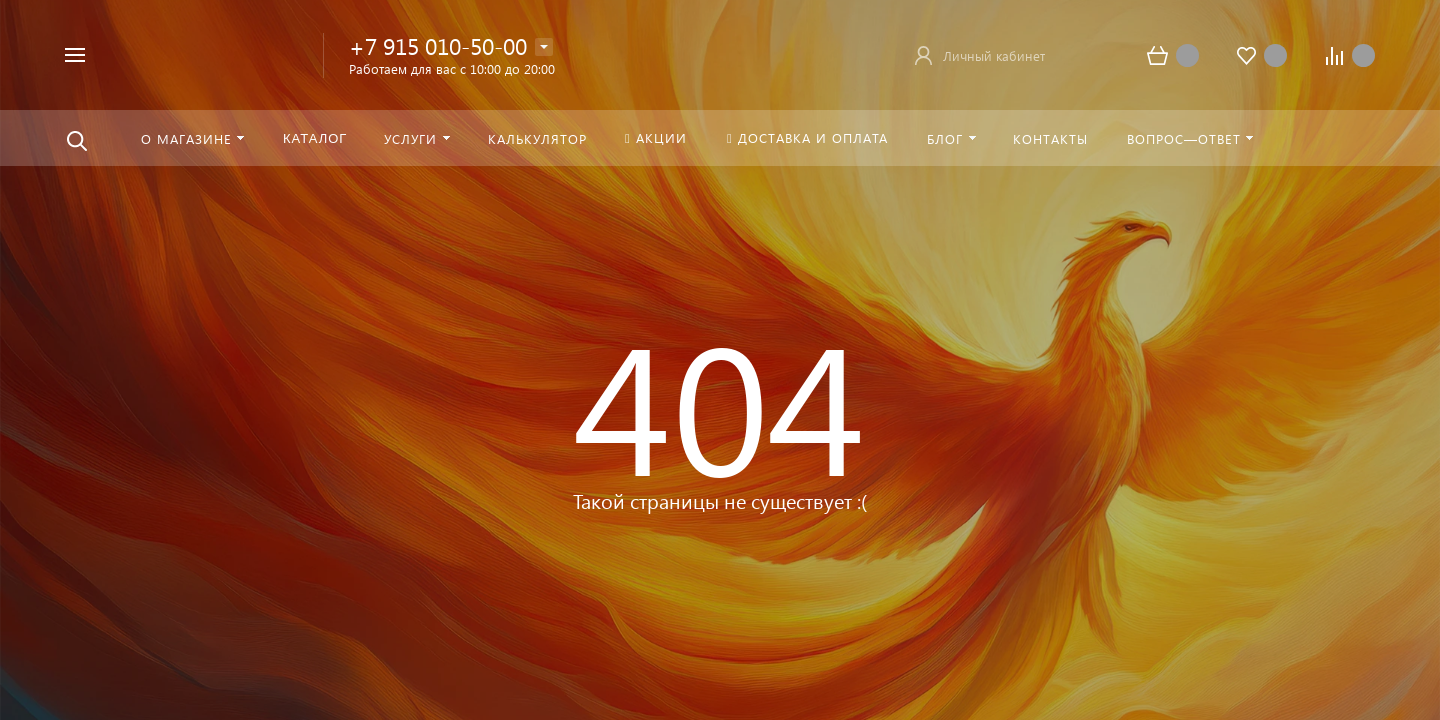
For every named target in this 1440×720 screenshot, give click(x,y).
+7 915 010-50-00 (438, 45)
